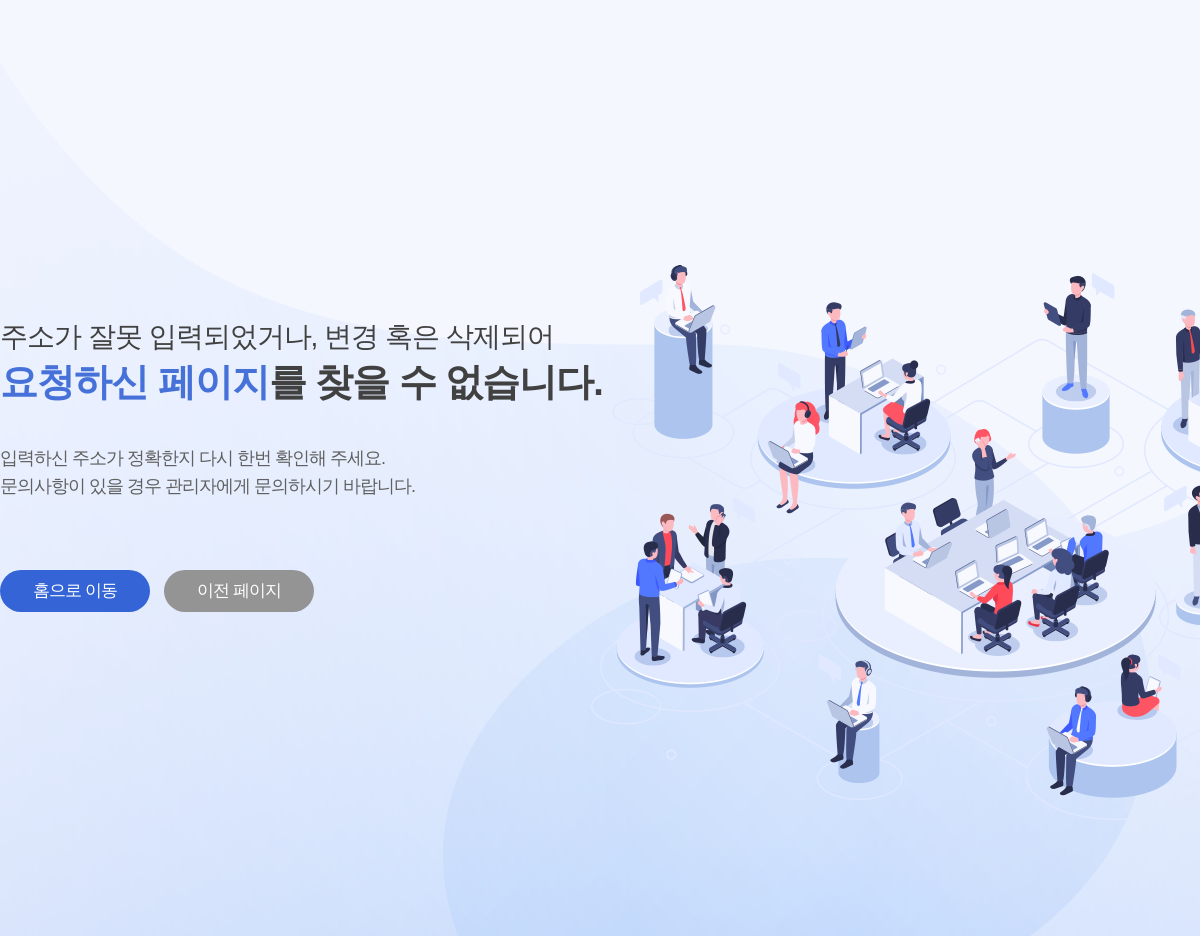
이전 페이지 (239, 590)
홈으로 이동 (75, 590)
